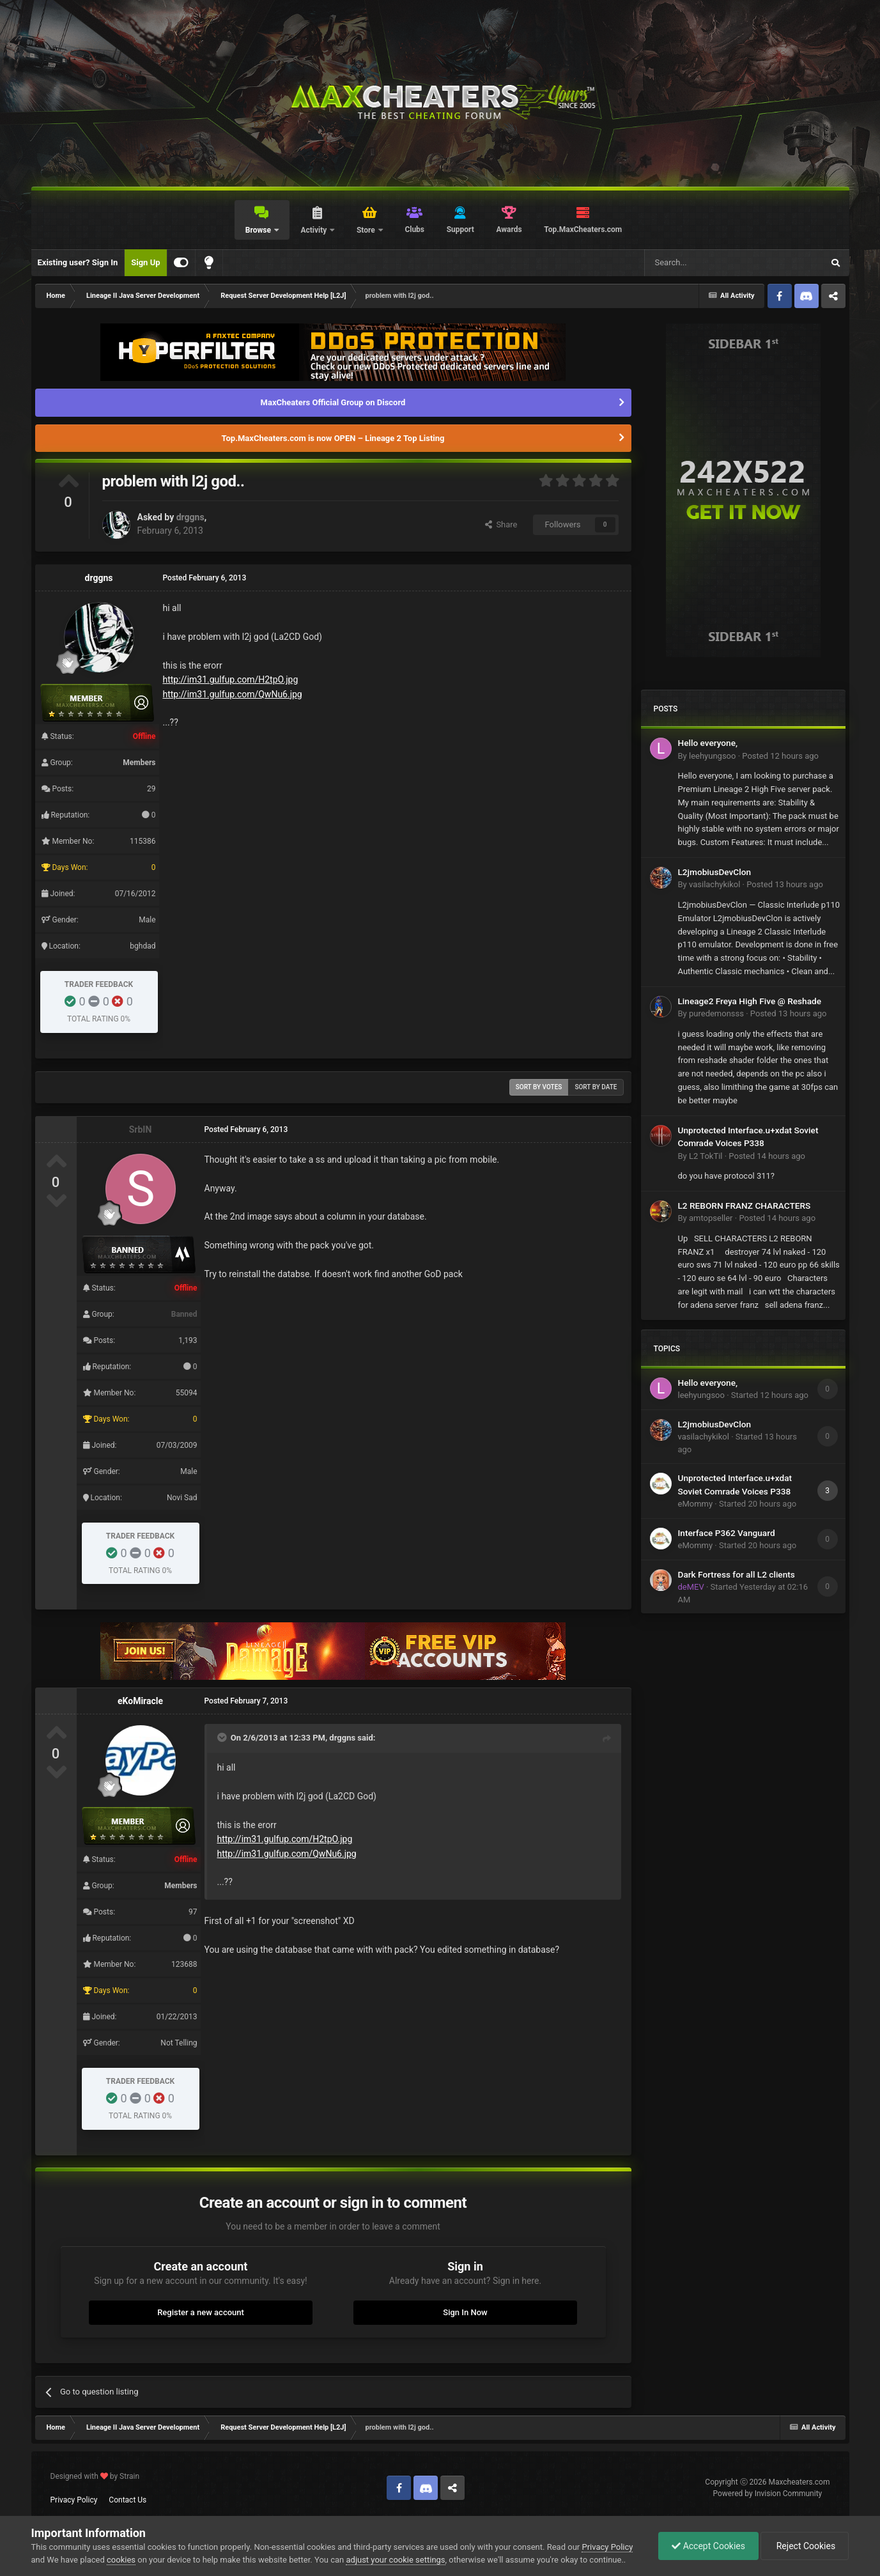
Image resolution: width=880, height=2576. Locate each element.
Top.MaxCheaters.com (583, 229)
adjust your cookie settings (395, 2559)
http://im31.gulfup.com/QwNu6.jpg (232, 694)
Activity (314, 230)
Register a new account (200, 2312)
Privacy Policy (74, 2499)
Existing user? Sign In (78, 262)
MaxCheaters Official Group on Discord (333, 402)
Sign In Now (465, 2312)
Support (460, 229)
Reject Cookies (804, 2546)
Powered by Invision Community (767, 2493)
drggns (190, 517)
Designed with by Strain (95, 2476)
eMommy (695, 1504)
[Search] (703, 262)
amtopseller (711, 1218)
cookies (121, 2559)
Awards (508, 229)
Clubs (414, 229)
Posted (780, 756)
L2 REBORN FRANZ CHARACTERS (744, 1205)
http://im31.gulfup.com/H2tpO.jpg (230, 679)
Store (367, 230)
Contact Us (127, 2499)
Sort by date (596, 1086)
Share (501, 524)
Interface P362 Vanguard (726, 1533)
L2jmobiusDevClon (715, 872)
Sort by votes (539, 1086)
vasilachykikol (714, 884)
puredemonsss (716, 1013)
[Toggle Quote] (223, 1737)
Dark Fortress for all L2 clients (736, 1574)
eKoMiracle (140, 1701)
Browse (259, 230)
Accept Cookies (708, 2546)
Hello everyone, (708, 743)
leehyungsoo (712, 756)
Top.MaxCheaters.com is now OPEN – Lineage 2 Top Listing (333, 438)
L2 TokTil (706, 1156)
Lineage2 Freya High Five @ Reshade (750, 1001)
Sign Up (145, 262)
